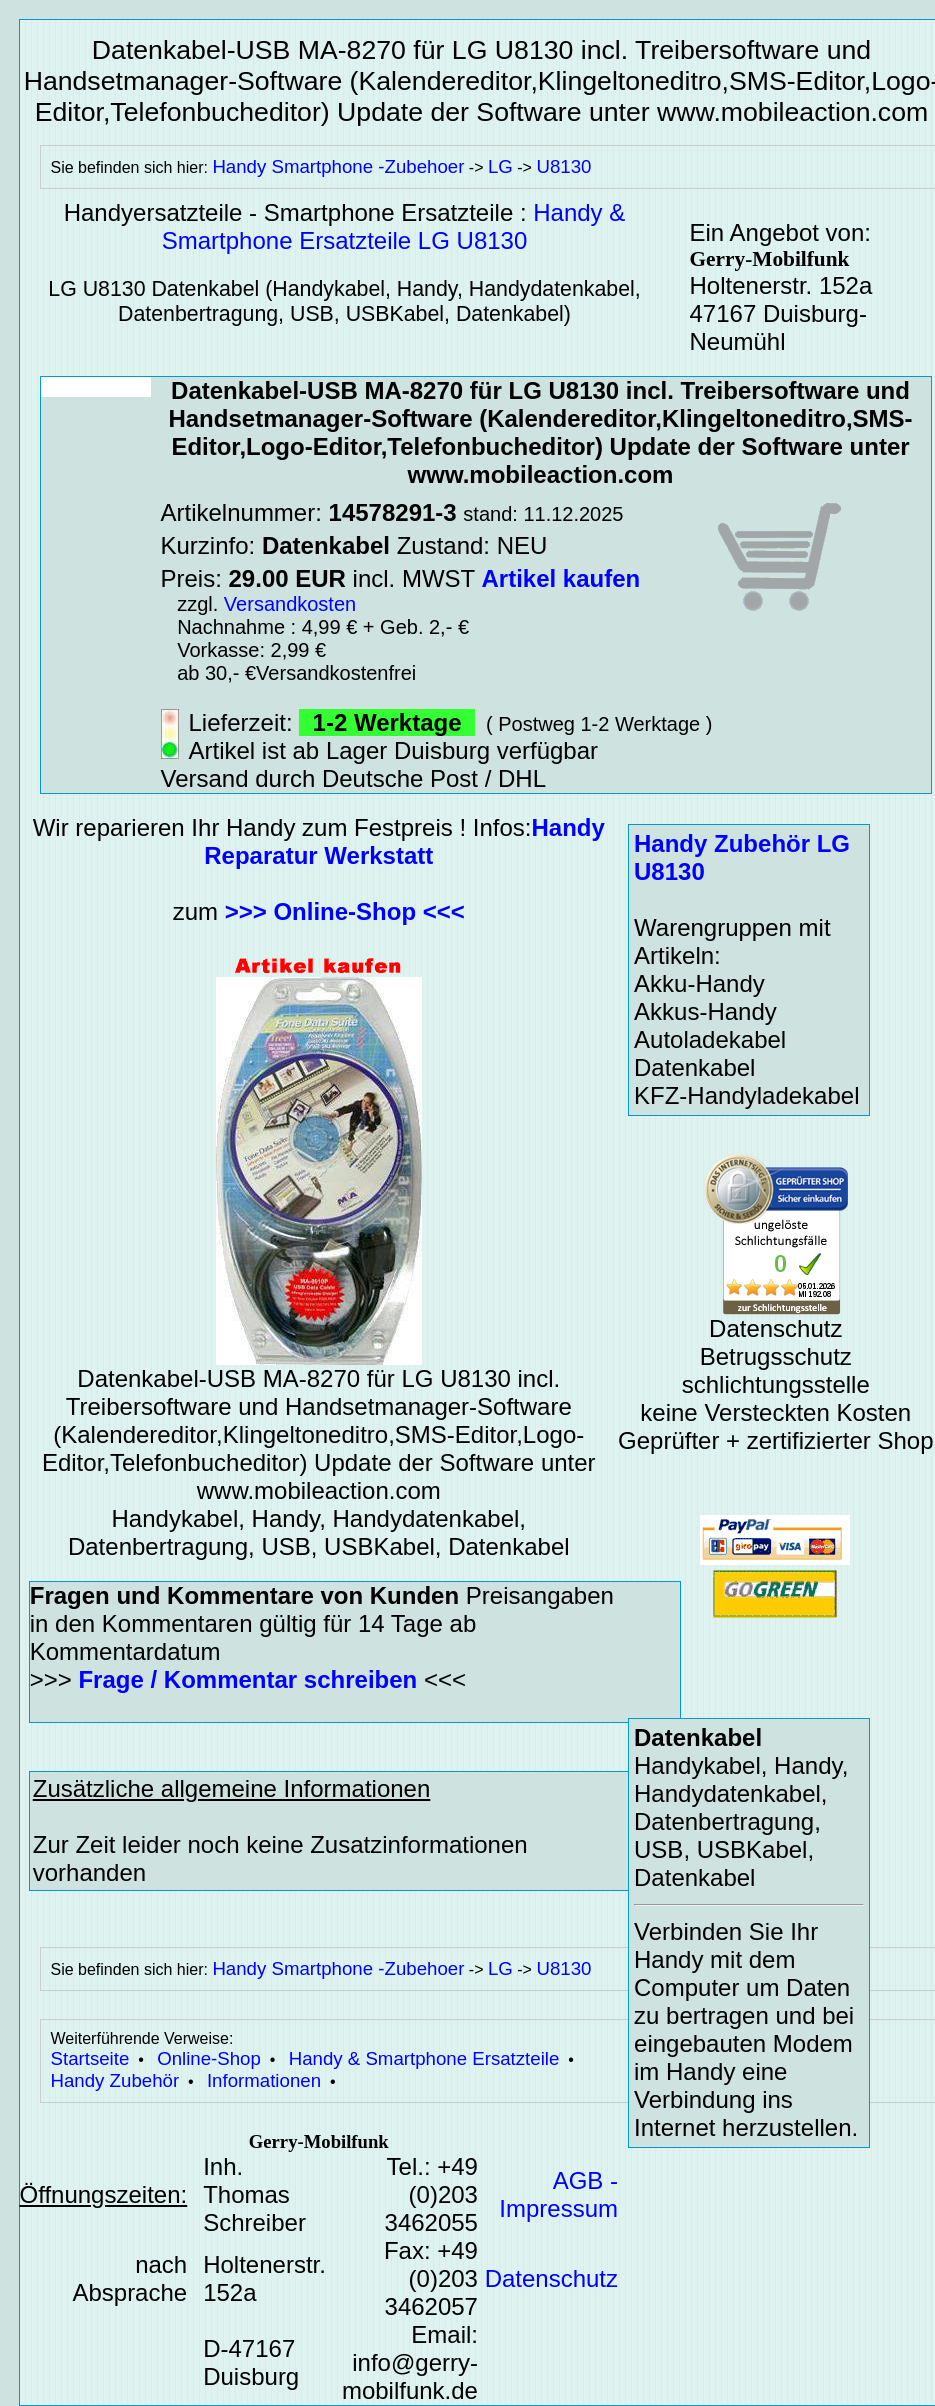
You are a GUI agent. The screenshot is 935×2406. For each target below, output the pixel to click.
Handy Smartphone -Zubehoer (338, 166)
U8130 (563, 166)
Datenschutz (551, 2278)
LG (500, 166)
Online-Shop (209, 2058)
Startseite (90, 2058)
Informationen (264, 2080)
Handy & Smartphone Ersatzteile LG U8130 (394, 226)
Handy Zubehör (115, 2080)
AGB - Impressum (558, 2194)
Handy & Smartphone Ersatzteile (424, 2058)
